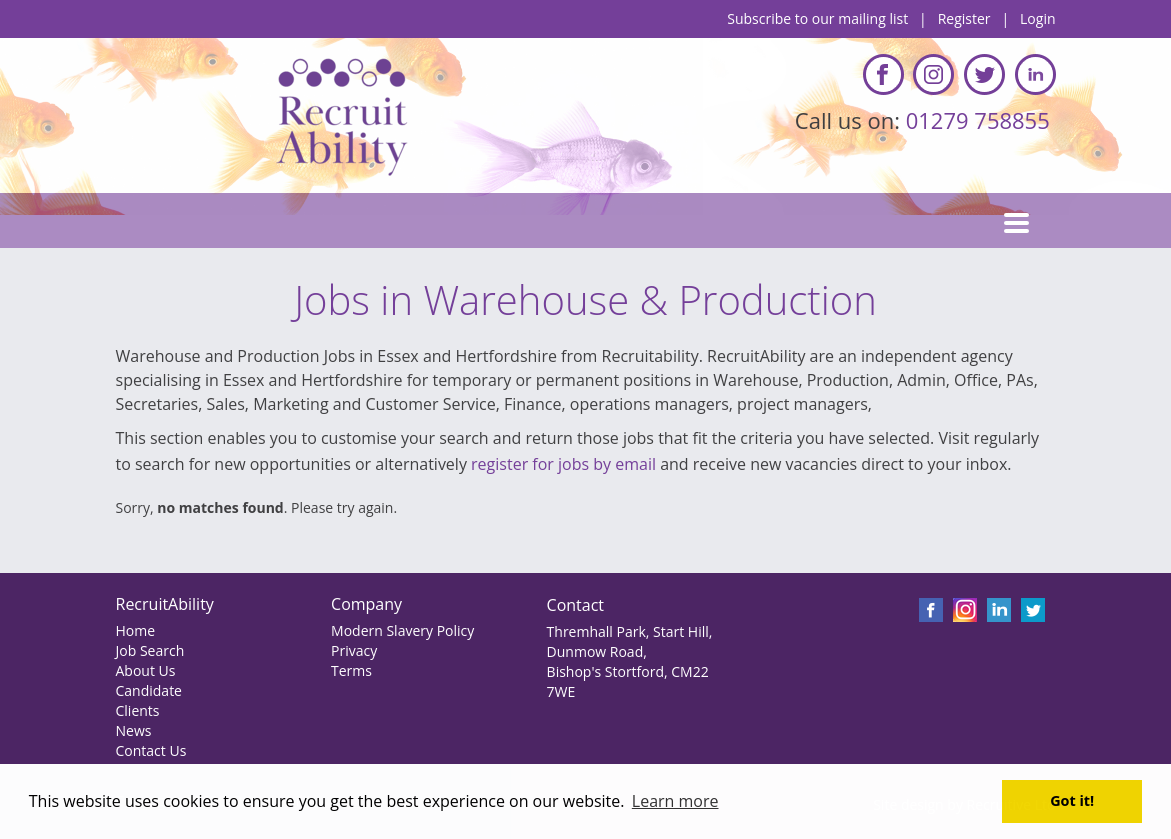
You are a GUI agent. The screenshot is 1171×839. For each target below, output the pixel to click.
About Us (146, 670)
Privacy (354, 650)
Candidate (149, 690)
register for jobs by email (563, 464)
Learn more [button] (675, 801)
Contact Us (151, 750)
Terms (351, 670)
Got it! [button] (1072, 800)
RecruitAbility (165, 604)
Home (136, 630)
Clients (138, 710)
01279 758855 (981, 120)
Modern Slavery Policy (402, 630)
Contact (575, 605)
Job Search (150, 650)
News (134, 730)
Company (366, 604)
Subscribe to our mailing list (817, 18)
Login (1037, 18)
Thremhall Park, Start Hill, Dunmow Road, (630, 641)
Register (964, 18)
